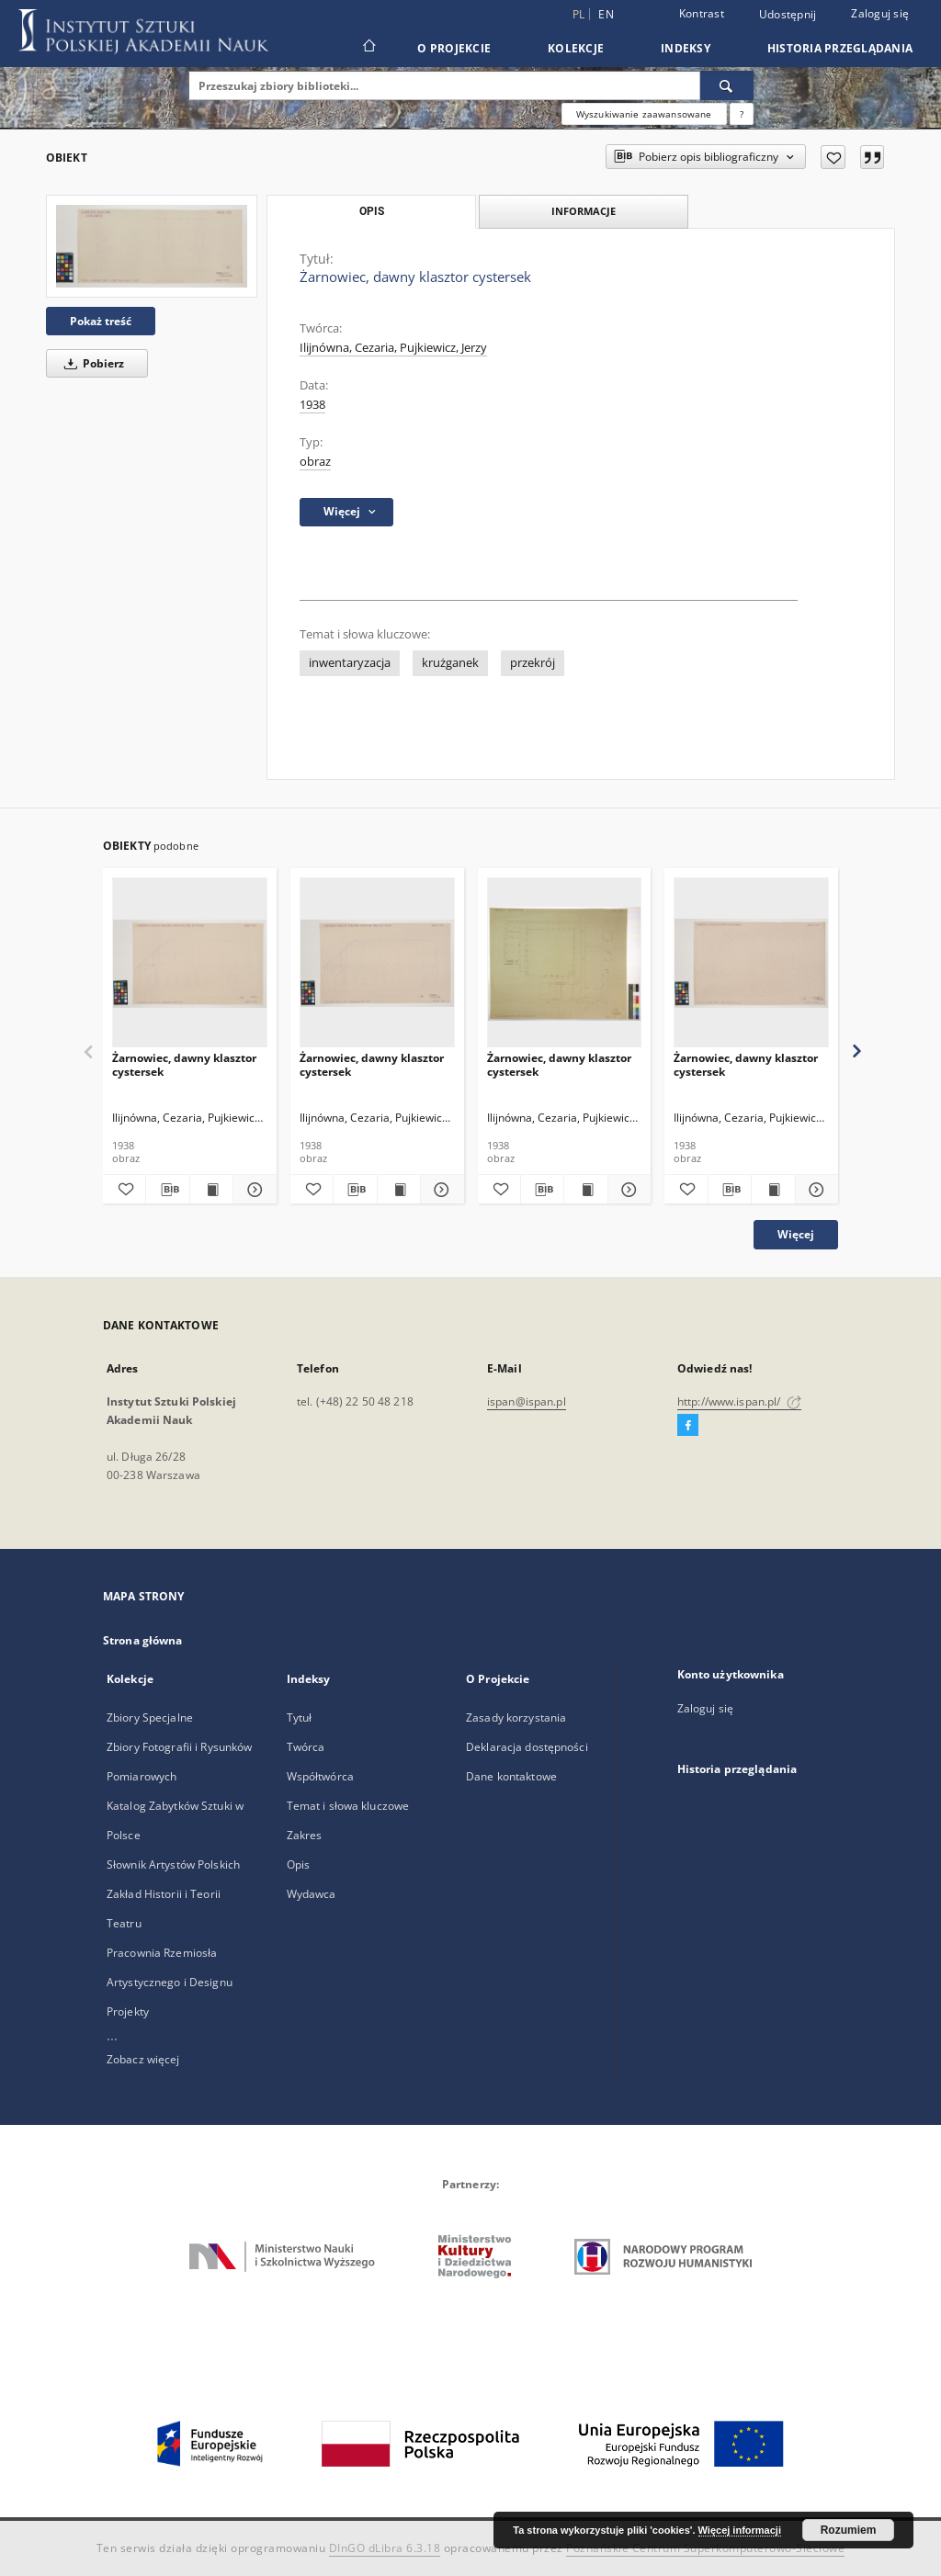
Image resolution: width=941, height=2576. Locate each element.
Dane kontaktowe (511, 1776)
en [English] (606, 14)
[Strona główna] (368, 48)
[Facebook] (687, 1426)
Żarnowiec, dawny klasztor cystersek (184, 1064)
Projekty (128, 2011)
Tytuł (299, 1717)
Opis (298, 1864)
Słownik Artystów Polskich (173, 1864)
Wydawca (311, 1894)
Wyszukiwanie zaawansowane (644, 113)
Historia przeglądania (840, 48)
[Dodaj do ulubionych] (833, 157)
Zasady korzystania (516, 1717)
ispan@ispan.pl (526, 1401)
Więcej (795, 1234)
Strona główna (143, 1640)
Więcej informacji (739, 2530)
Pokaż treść (100, 321)
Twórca (306, 1747)
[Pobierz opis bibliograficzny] (167, 1190)
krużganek (450, 663)
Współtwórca (320, 1776)
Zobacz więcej (143, 2059)
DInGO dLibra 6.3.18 (385, 2548)
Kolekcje (576, 48)
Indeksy (685, 48)
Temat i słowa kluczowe (348, 1805)
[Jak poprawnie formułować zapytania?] (742, 114)
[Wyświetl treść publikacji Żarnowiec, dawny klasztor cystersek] (211, 1190)
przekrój (532, 663)
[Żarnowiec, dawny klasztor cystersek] (151, 246)
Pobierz (91, 363)
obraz (315, 461)
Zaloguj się (880, 13)
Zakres (305, 1835)
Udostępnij (788, 14)
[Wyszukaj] (727, 85)
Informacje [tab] (583, 211)
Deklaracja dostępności (527, 1747)
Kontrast (701, 13)
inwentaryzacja (350, 663)
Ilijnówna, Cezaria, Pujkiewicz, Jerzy (393, 348)
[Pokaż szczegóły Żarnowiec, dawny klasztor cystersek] (252, 1190)
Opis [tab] (371, 211)
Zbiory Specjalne (150, 1717)
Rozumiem (849, 2530)
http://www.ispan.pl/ (739, 1401)
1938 (312, 404)
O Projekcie (454, 48)
